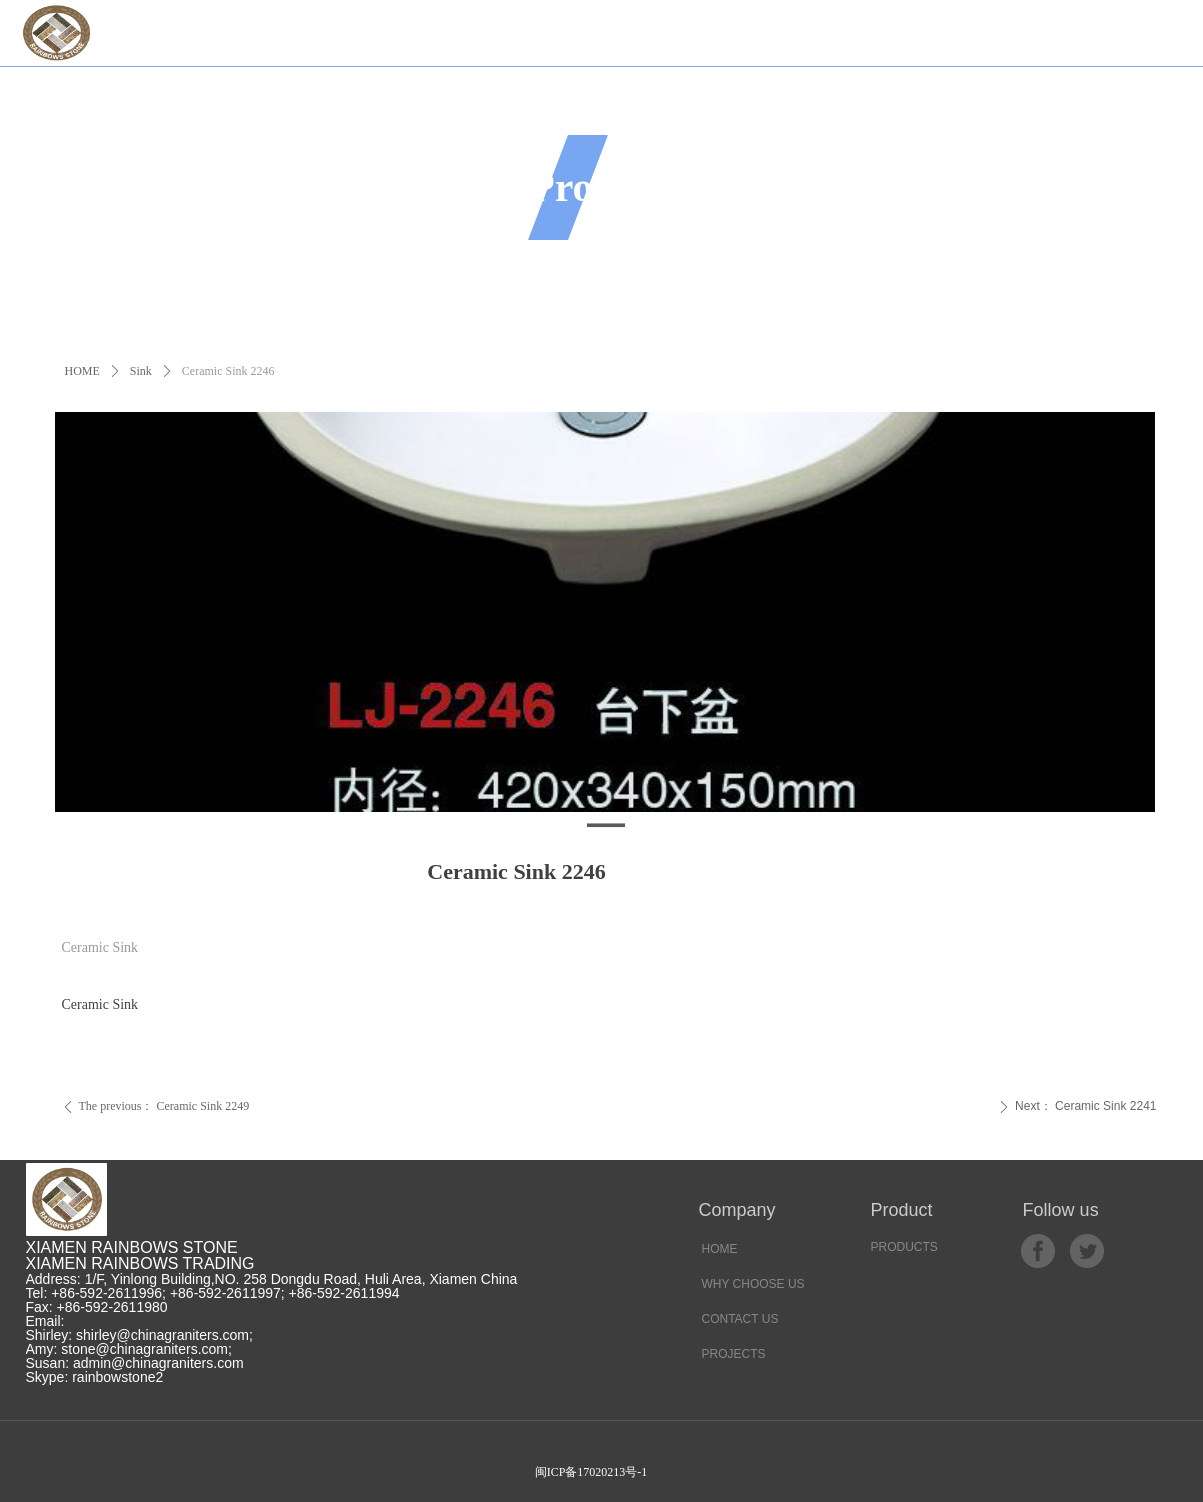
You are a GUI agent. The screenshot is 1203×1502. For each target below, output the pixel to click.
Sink (141, 371)
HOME (82, 371)
